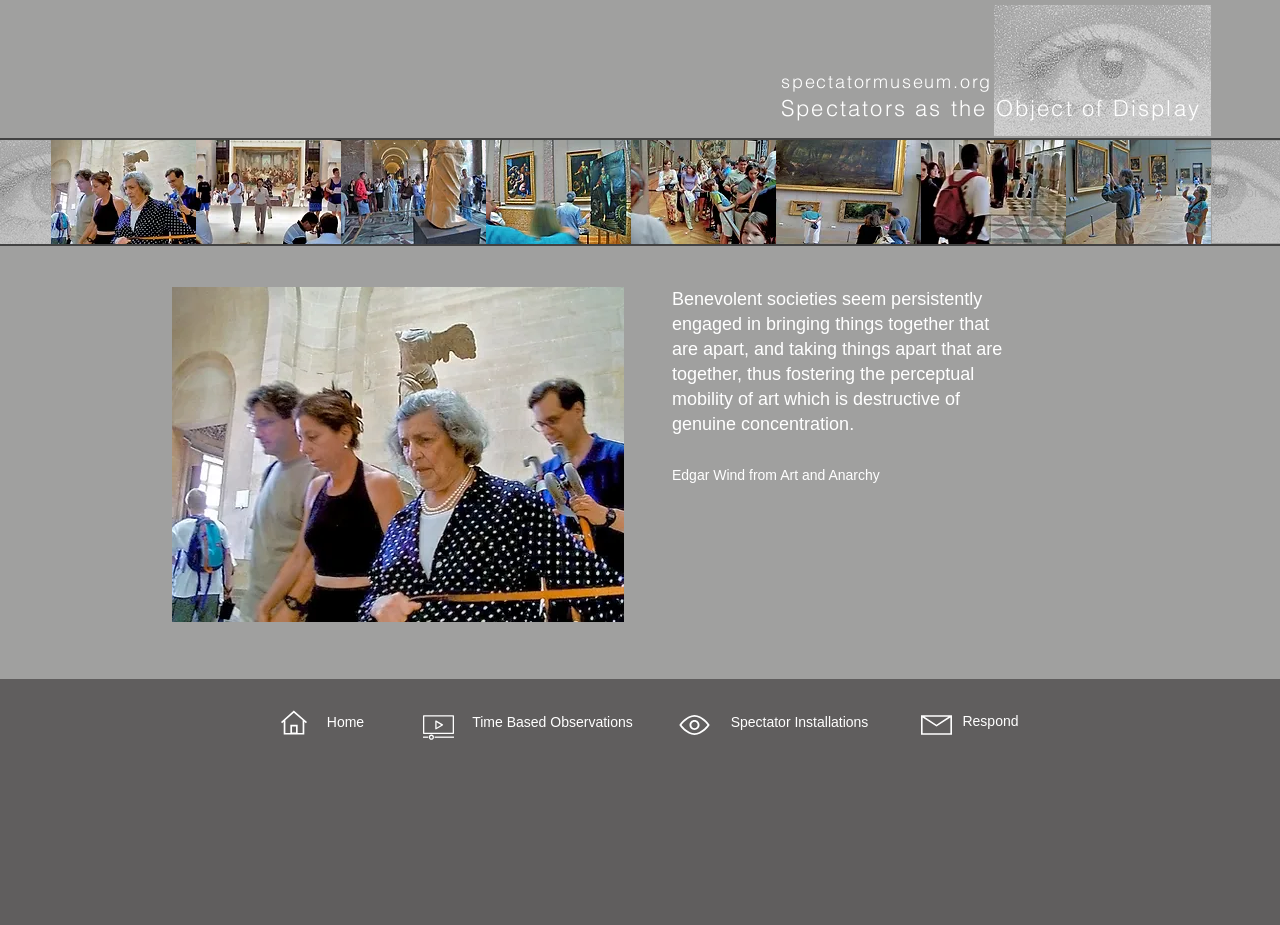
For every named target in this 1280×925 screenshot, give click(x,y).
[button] (694, 725)
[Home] (345, 723)
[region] (398, 454)
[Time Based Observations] (552, 723)
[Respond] (990, 722)
